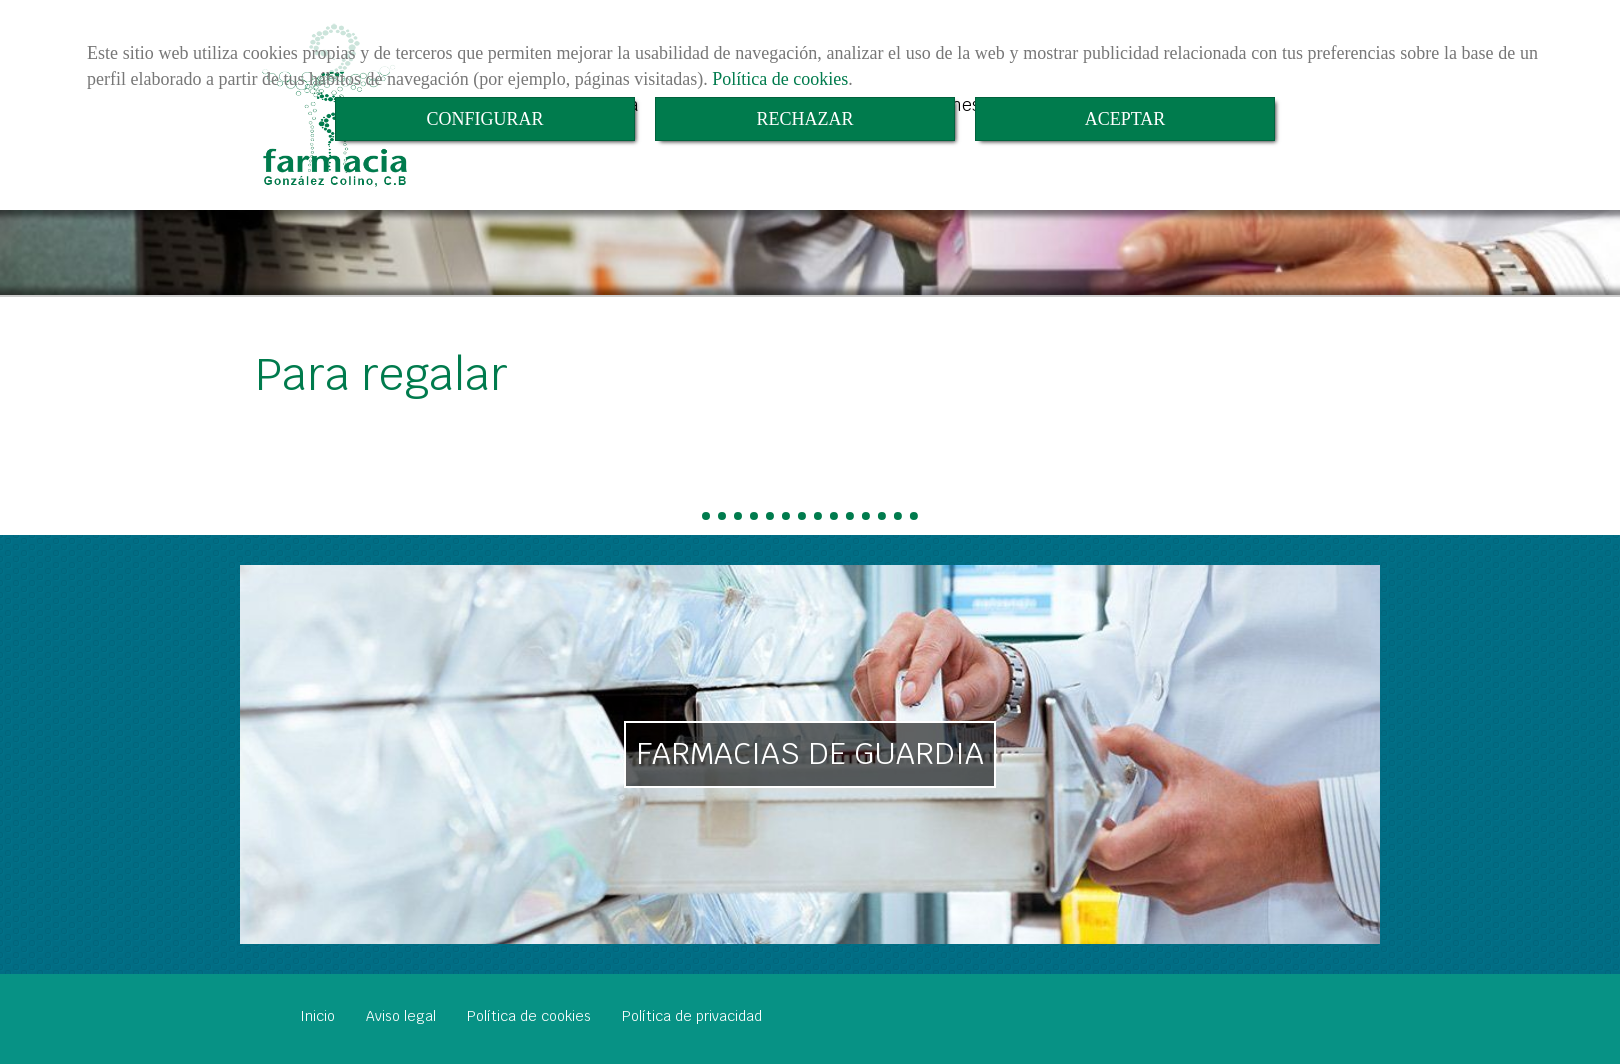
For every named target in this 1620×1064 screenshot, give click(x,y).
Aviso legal (401, 1016)
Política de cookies (780, 79)
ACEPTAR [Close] (1125, 119)
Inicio (317, 1016)
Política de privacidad (692, 1016)
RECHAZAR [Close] (804, 119)
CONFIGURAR (484, 119)
